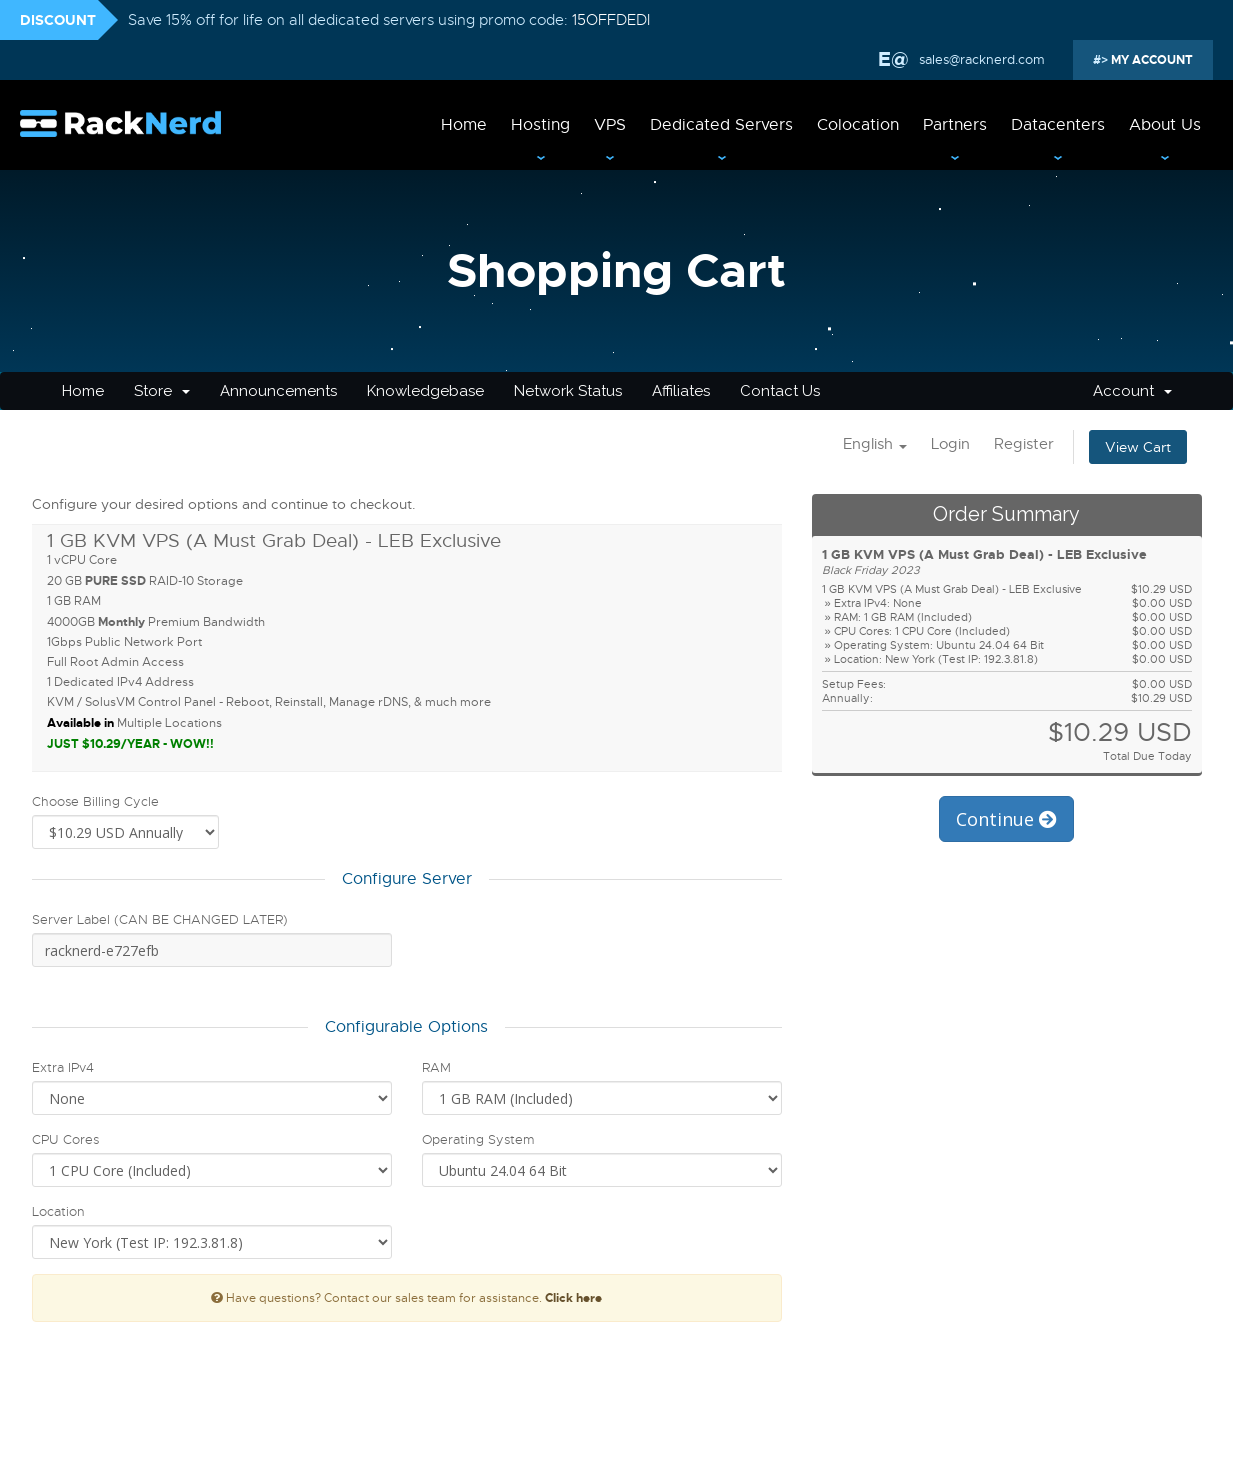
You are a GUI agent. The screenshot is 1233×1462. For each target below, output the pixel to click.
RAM (436, 1067)
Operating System (478, 1139)
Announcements (278, 391)
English (875, 444)
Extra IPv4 (63, 1067)
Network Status (568, 391)
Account (1132, 391)
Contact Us (780, 391)
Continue (1006, 819)
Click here (573, 1298)
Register (1024, 444)
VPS (610, 125)
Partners (955, 125)
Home (464, 125)
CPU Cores (65, 1139)
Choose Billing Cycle (95, 801)
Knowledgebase (425, 391)
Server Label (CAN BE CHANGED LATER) (160, 919)
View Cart (1138, 447)
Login (950, 444)
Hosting (540, 125)
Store (162, 391)
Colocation (858, 125)
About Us (1165, 125)
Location (58, 1211)
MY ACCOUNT (1150, 60)
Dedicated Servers (721, 125)
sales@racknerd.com (980, 59)
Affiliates (681, 391)
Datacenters (1058, 125)
